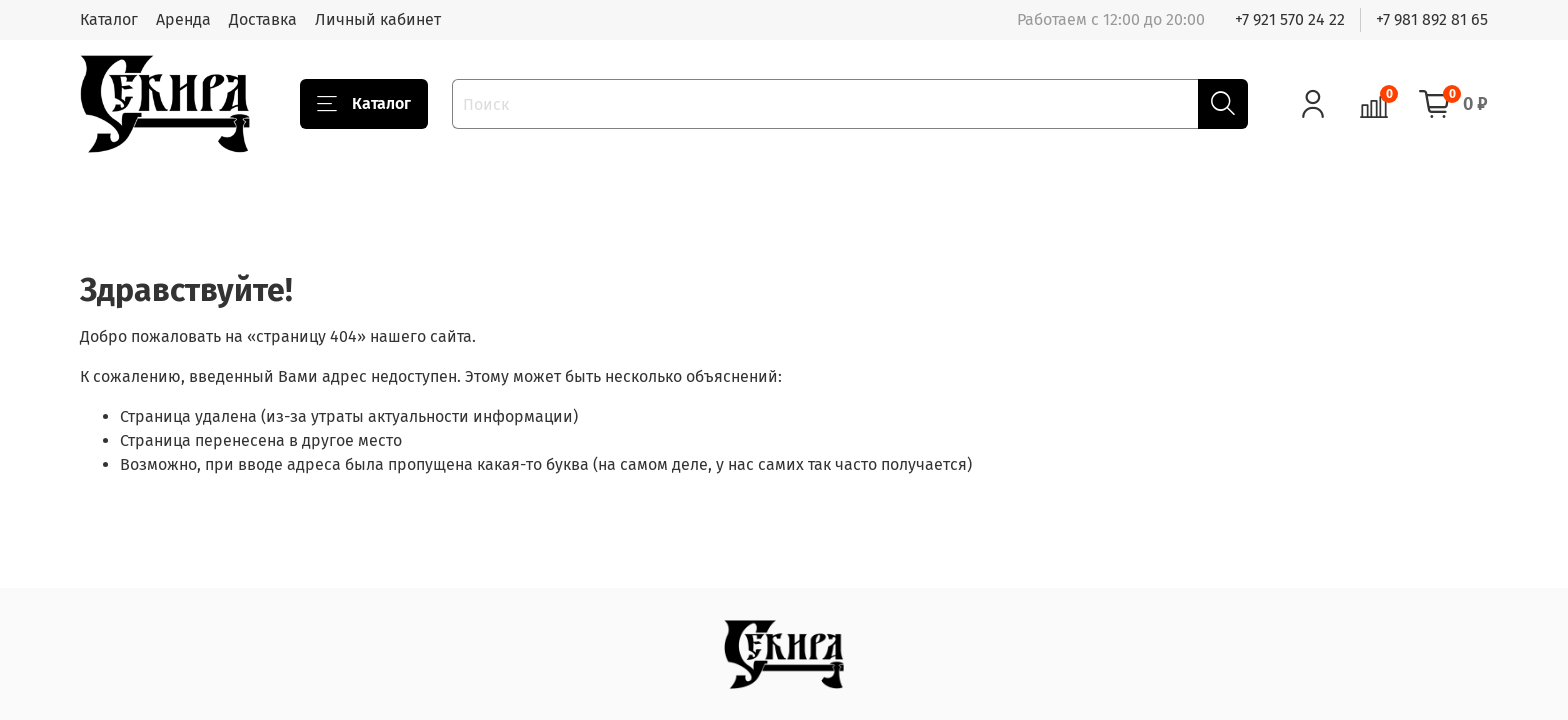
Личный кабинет (378, 19)
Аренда (183, 19)
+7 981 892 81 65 (1432, 19)
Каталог (109, 19)
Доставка (263, 19)
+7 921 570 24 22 (1290, 19)
